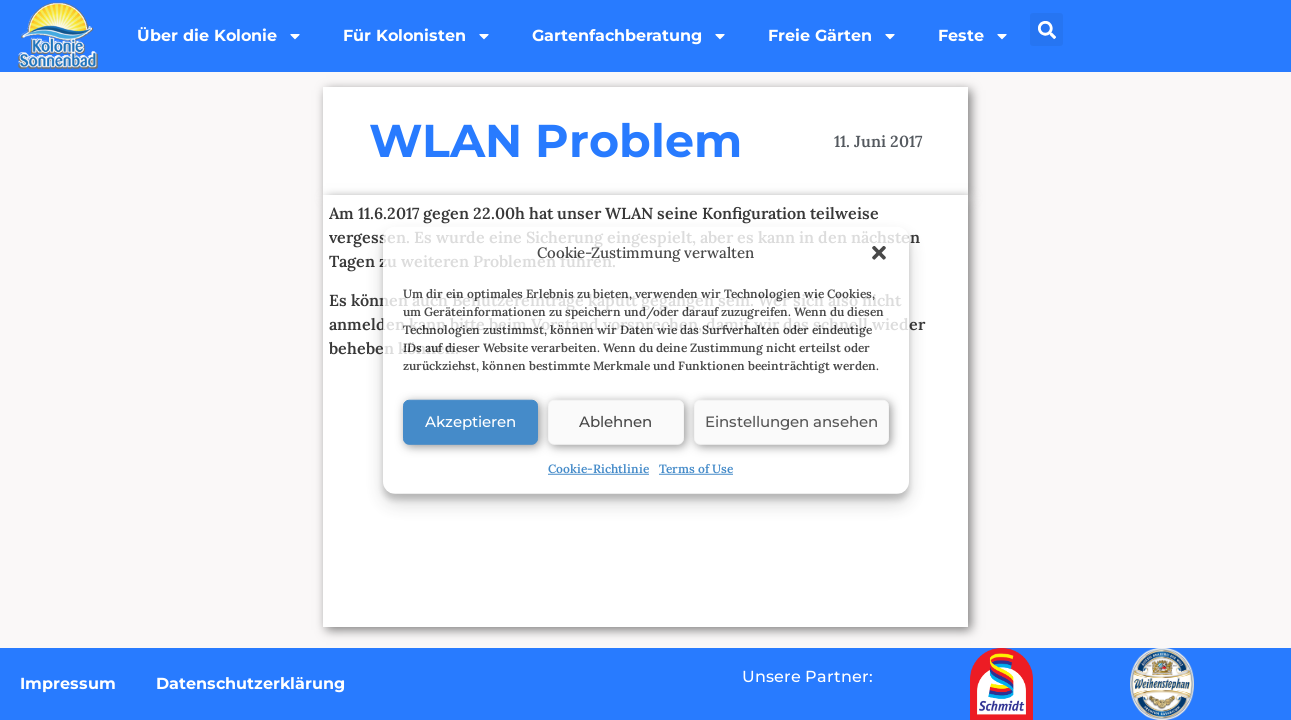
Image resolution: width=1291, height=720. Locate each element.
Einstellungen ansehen (791, 421)
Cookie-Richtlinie (598, 467)
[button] (879, 253)
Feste (974, 36)
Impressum (68, 683)
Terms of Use (696, 467)
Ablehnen (615, 421)
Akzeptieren (470, 421)
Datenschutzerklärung (250, 683)
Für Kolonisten (417, 36)
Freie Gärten (833, 36)
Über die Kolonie (220, 36)
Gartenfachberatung (630, 36)
